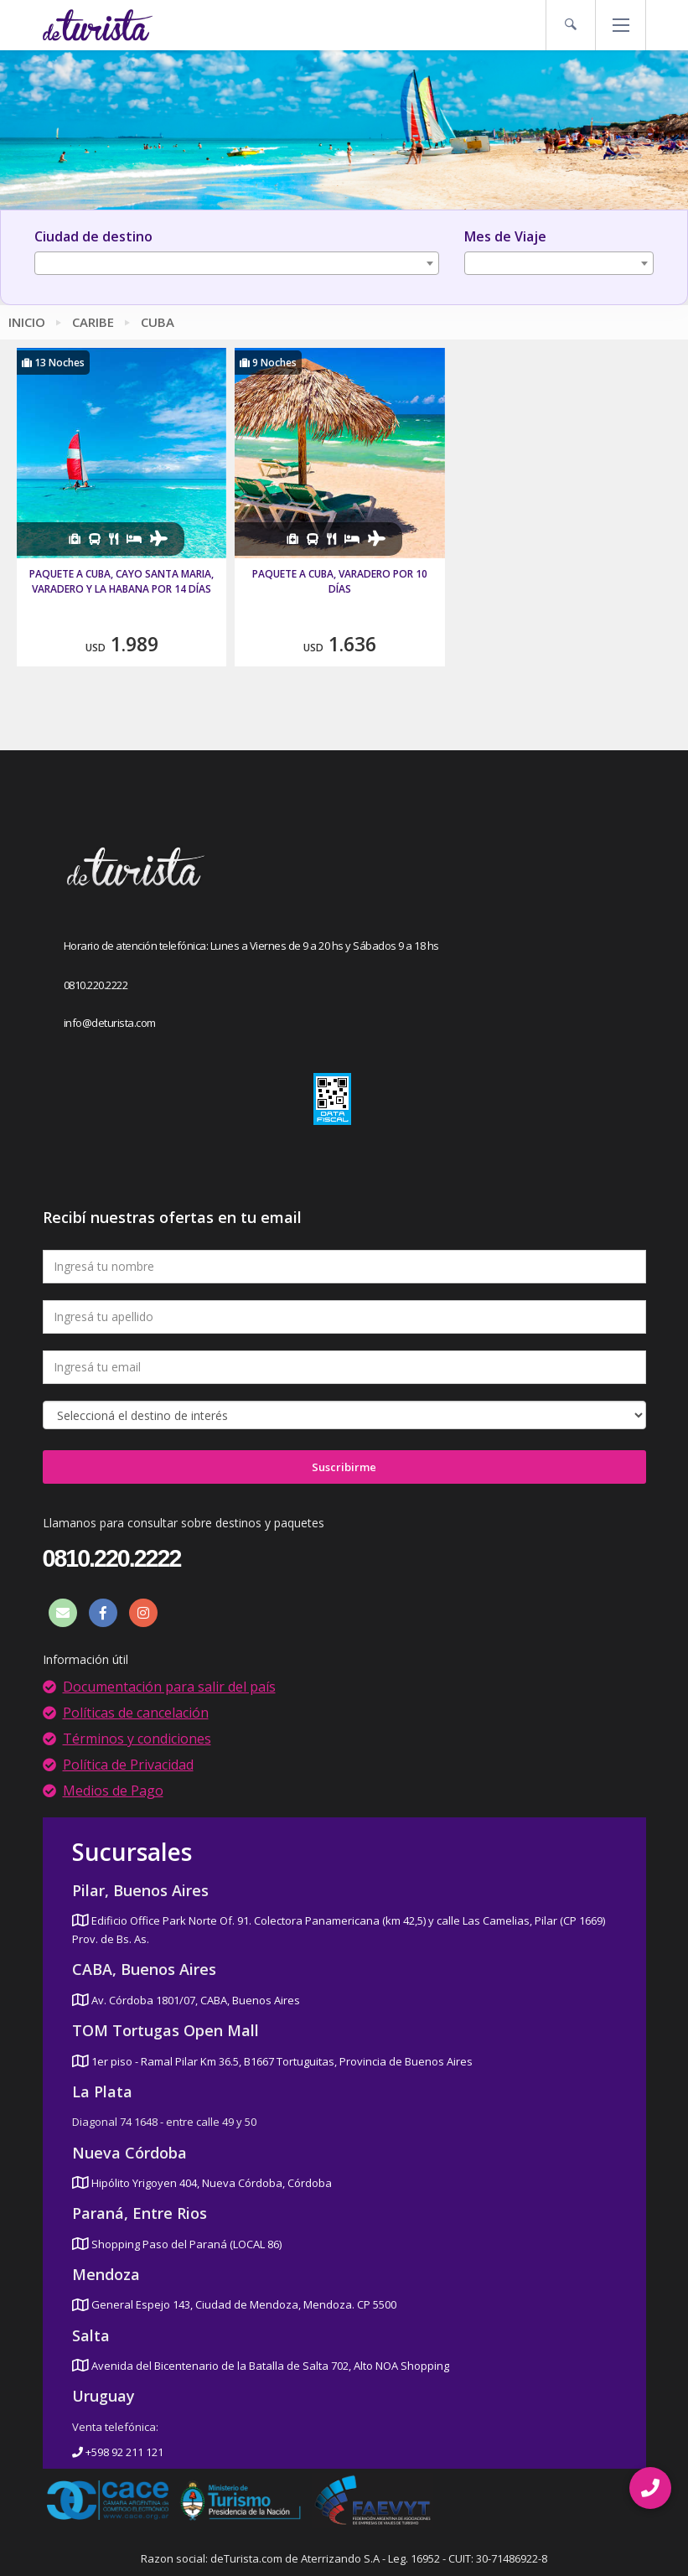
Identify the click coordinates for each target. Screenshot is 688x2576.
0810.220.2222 (96, 985)
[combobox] (236, 263)
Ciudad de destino (93, 236)
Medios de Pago (113, 1790)
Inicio (26, 322)
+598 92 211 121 (117, 2451)
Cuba (157, 322)
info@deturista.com (110, 1022)
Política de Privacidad (128, 1764)
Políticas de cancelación (136, 1712)
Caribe (93, 322)
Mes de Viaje (505, 236)
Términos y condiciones (137, 1738)
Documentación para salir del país (169, 1686)
